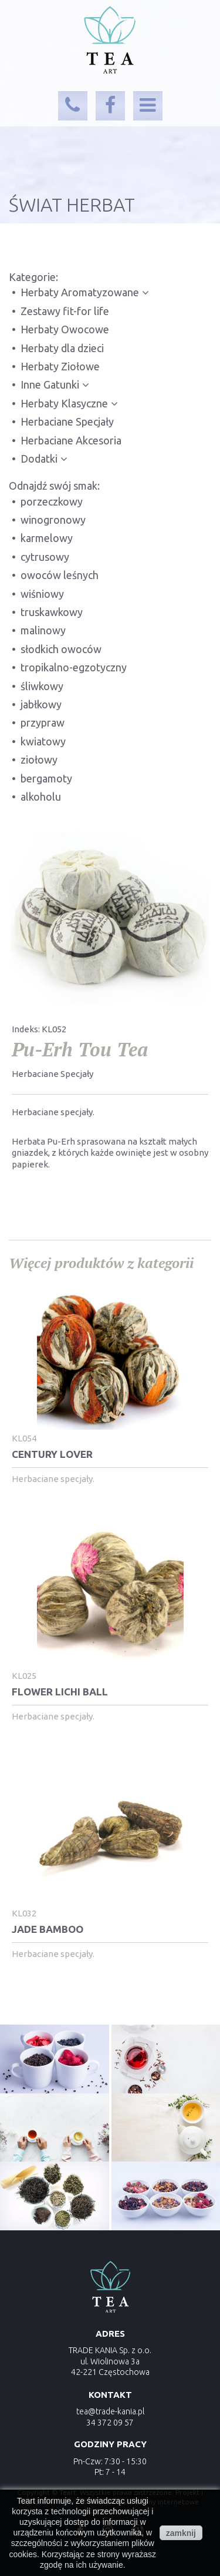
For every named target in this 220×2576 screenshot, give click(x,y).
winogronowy (53, 520)
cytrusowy (45, 557)
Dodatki (39, 458)
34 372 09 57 (110, 2422)
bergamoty (46, 778)
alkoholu (41, 796)
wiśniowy (42, 594)
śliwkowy (42, 686)
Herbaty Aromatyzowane (80, 292)
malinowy (43, 630)
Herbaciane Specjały (67, 421)
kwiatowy (43, 741)
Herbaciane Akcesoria (71, 440)
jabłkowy (41, 704)
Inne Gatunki (50, 384)
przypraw (43, 722)
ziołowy (39, 759)
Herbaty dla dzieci (62, 348)
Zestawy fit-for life (65, 311)
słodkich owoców (61, 649)
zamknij (181, 2533)
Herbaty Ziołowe (60, 366)
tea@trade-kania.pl (110, 2411)
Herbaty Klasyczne (64, 403)
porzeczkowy (52, 501)
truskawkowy (52, 612)
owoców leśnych (60, 575)
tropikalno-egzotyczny (74, 667)
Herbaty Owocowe (65, 329)
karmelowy (47, 538)
